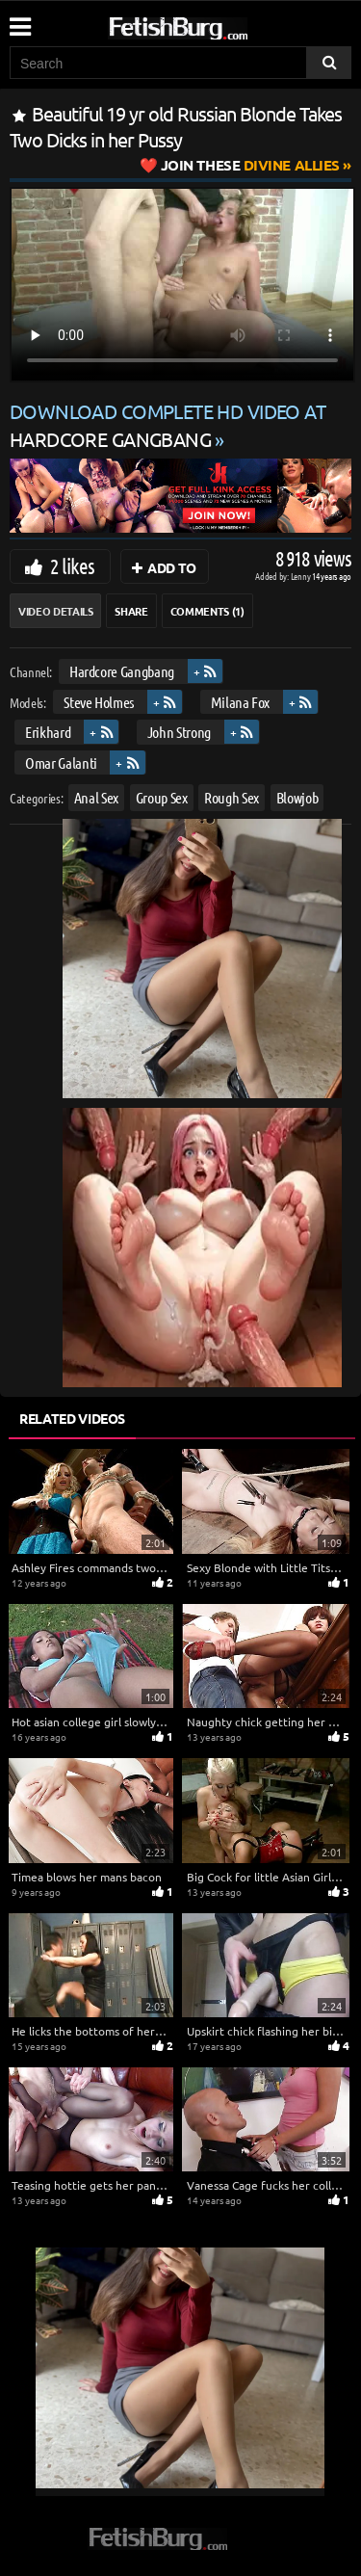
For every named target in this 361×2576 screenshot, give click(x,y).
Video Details (55, 610)
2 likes (72, 565)
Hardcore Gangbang (121, 671)
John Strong (179, 732)
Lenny (302, 575)
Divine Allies (250, 164)
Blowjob (297, 797)
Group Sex (162, 797)
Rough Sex (231, 797)
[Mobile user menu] (19, 20)
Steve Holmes (99, 701)
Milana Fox (241, 701)
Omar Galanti (61, 762)
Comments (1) (207, 610)
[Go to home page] (215, 24)
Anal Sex (96, 797)
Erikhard (47, 732)
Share (131, 610)
